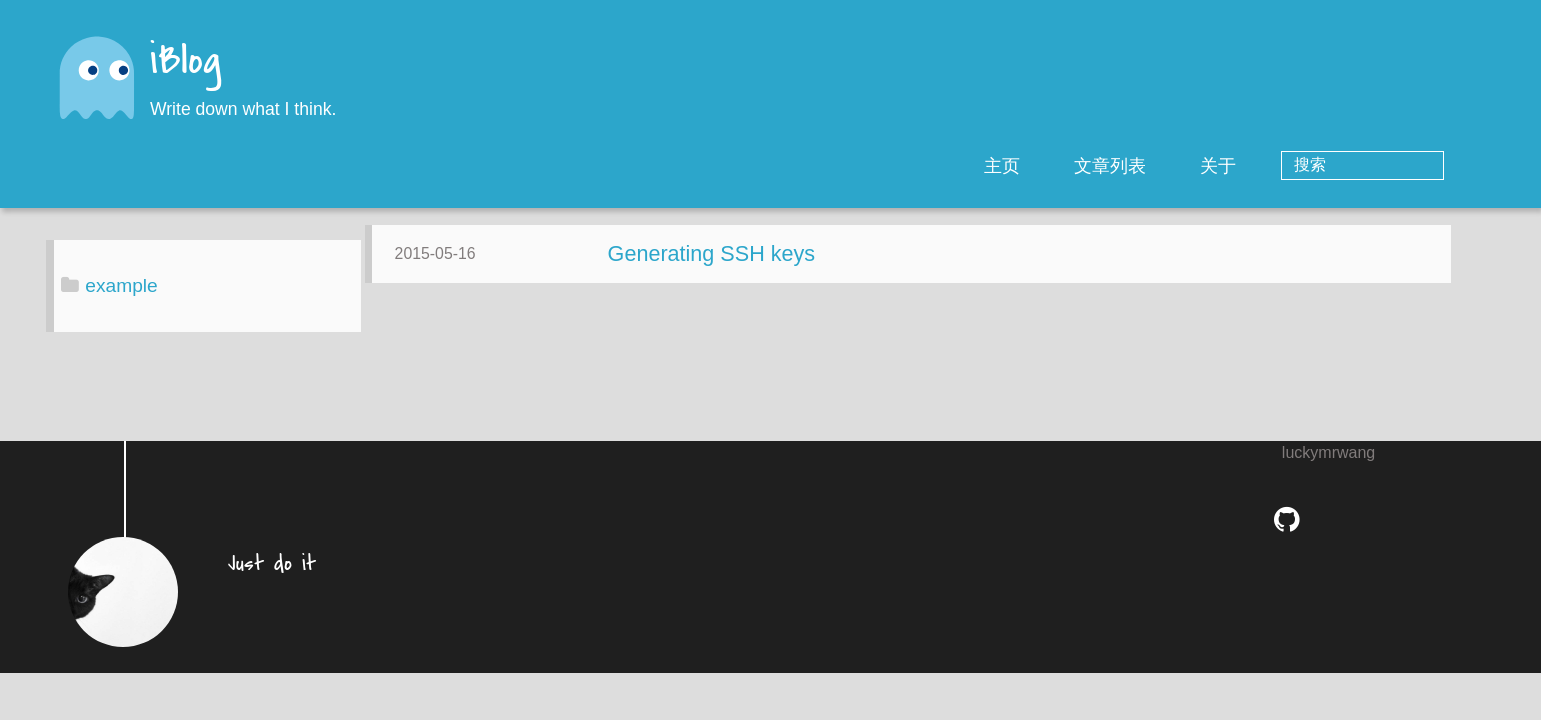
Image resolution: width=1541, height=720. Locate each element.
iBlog (185, 62)
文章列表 (1191, 166)
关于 (1299, 166)
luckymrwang (1328, 467)
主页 (1083, 166)
